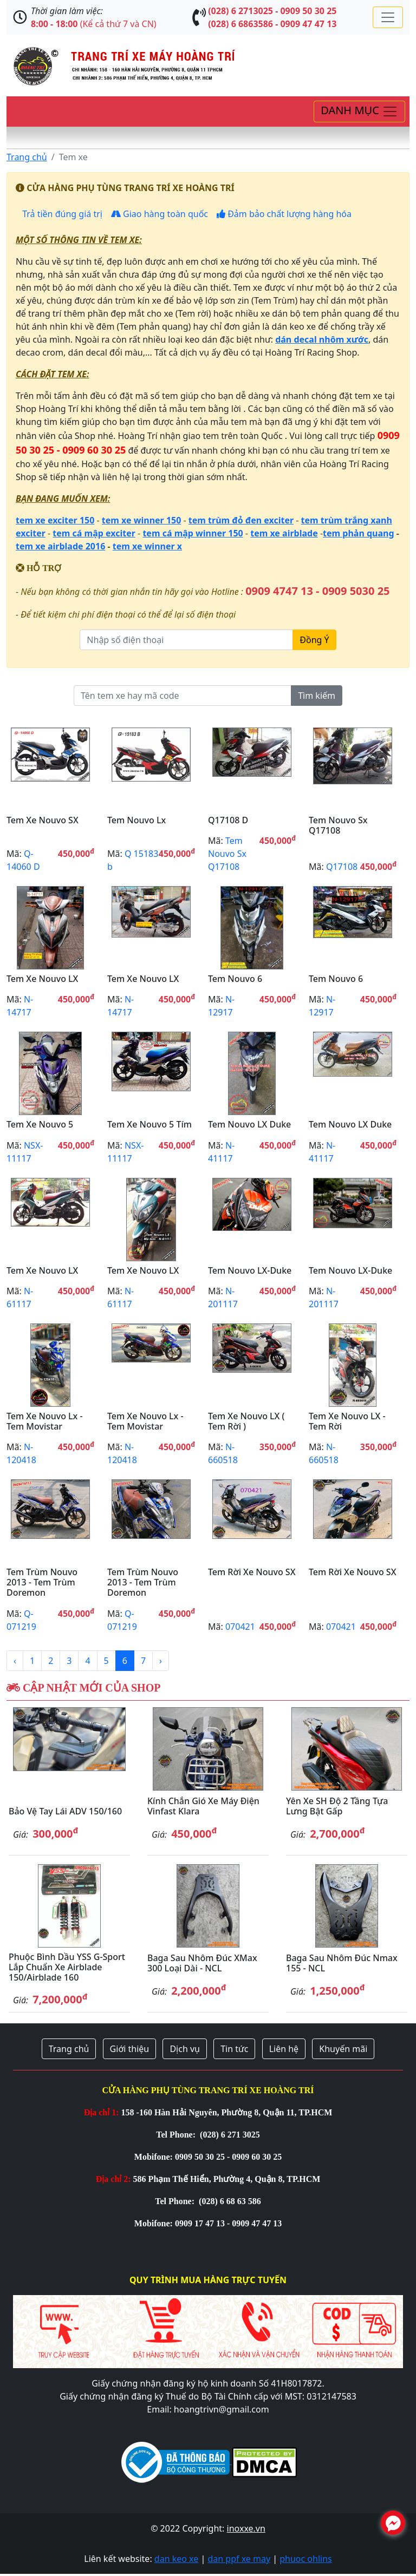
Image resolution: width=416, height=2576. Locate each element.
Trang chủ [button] (69, 2049)
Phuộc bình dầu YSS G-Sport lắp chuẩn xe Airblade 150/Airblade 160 (67, 1967)
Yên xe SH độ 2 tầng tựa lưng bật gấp (337, 1806)
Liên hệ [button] (284, 2049)
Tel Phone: (177, 2134)
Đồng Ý (314, 640)
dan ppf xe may (238, 2559)
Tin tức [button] (234, 2049)
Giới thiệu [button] (130, 2049)
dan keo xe (176, 2559)
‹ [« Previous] (15, 1661)
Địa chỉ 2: (113, 2179)
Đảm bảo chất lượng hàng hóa (284, 214)
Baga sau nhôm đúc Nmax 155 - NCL (342, 1963)
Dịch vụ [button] (185, 2049)
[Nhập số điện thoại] (186, 640)
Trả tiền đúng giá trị (61, 214)
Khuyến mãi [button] (343, 2049)
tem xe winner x (147, 546)
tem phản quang (358, 533)
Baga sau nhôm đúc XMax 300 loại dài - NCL (202, 1963)
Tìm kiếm (316, 696)
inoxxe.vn (246, 2528)
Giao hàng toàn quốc (159, 214)
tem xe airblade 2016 (60, 546)
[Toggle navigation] (388, 17)
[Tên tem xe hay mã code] (182, 695)
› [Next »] (160, 1661)
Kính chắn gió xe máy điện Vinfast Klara (203, 1806)
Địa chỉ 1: (101, 2112)
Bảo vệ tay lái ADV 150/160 (65, 1811)
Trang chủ (26, 157)
